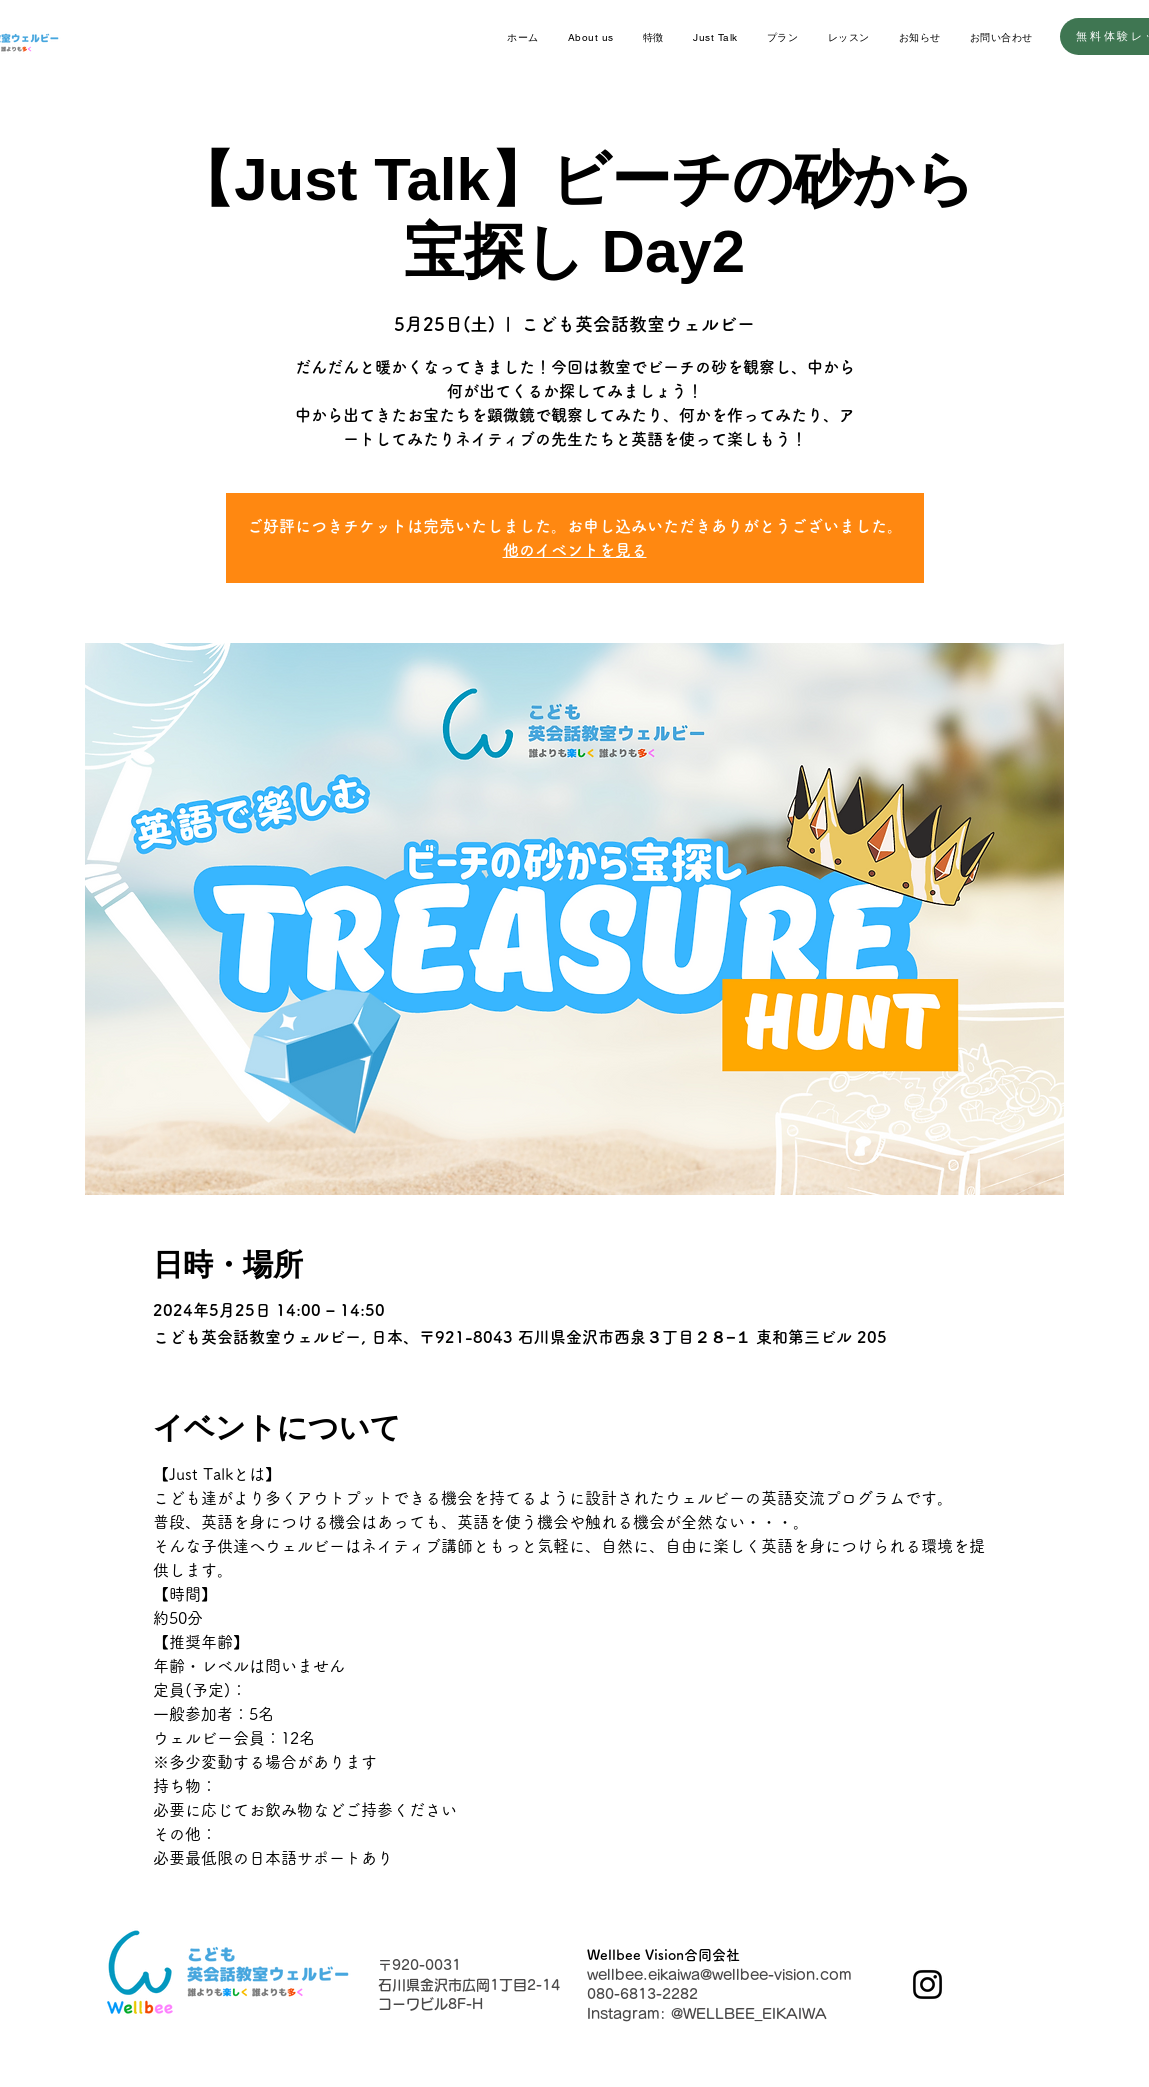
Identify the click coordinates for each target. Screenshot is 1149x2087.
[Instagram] (927, 1984)
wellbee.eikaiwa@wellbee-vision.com (719, 1975)
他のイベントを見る (575, 550)
